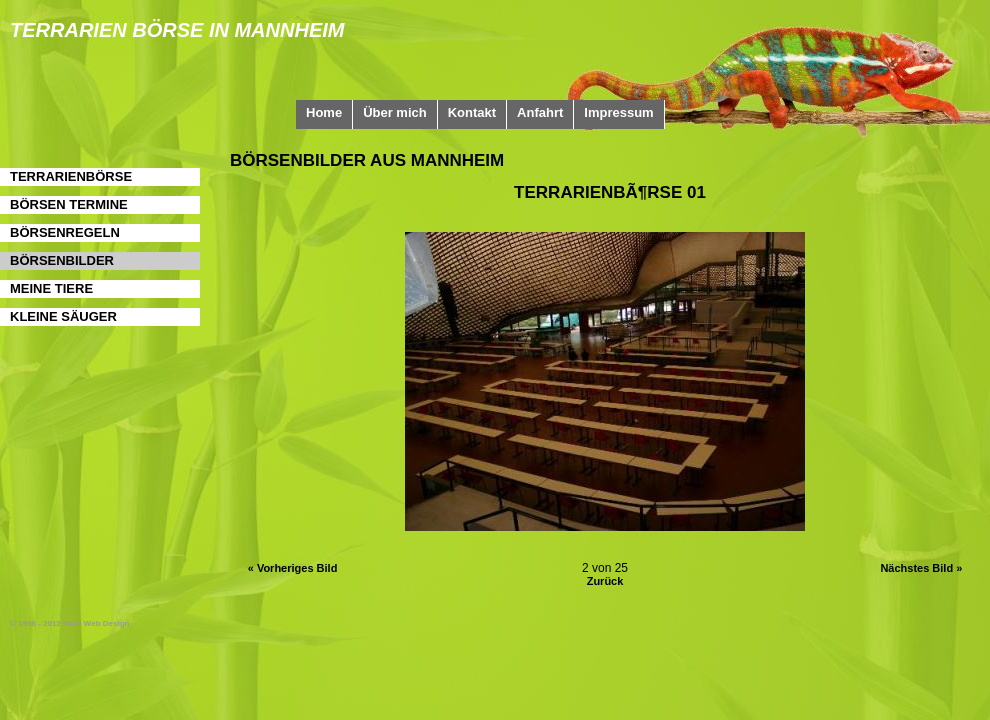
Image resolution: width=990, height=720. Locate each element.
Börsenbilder (62, 260)
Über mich (395, 112)
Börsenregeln (65, 232)
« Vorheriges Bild (293, 568)
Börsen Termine (69, 204)
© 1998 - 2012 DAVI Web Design (69, 623)
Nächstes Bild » (921, 568)
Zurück (605, 581)
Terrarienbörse (71, 176)
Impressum (618, 112)
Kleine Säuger (63, 316)
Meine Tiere (51, 288)
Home (324, 112)
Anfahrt (540, 112)
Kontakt (472, 112)
